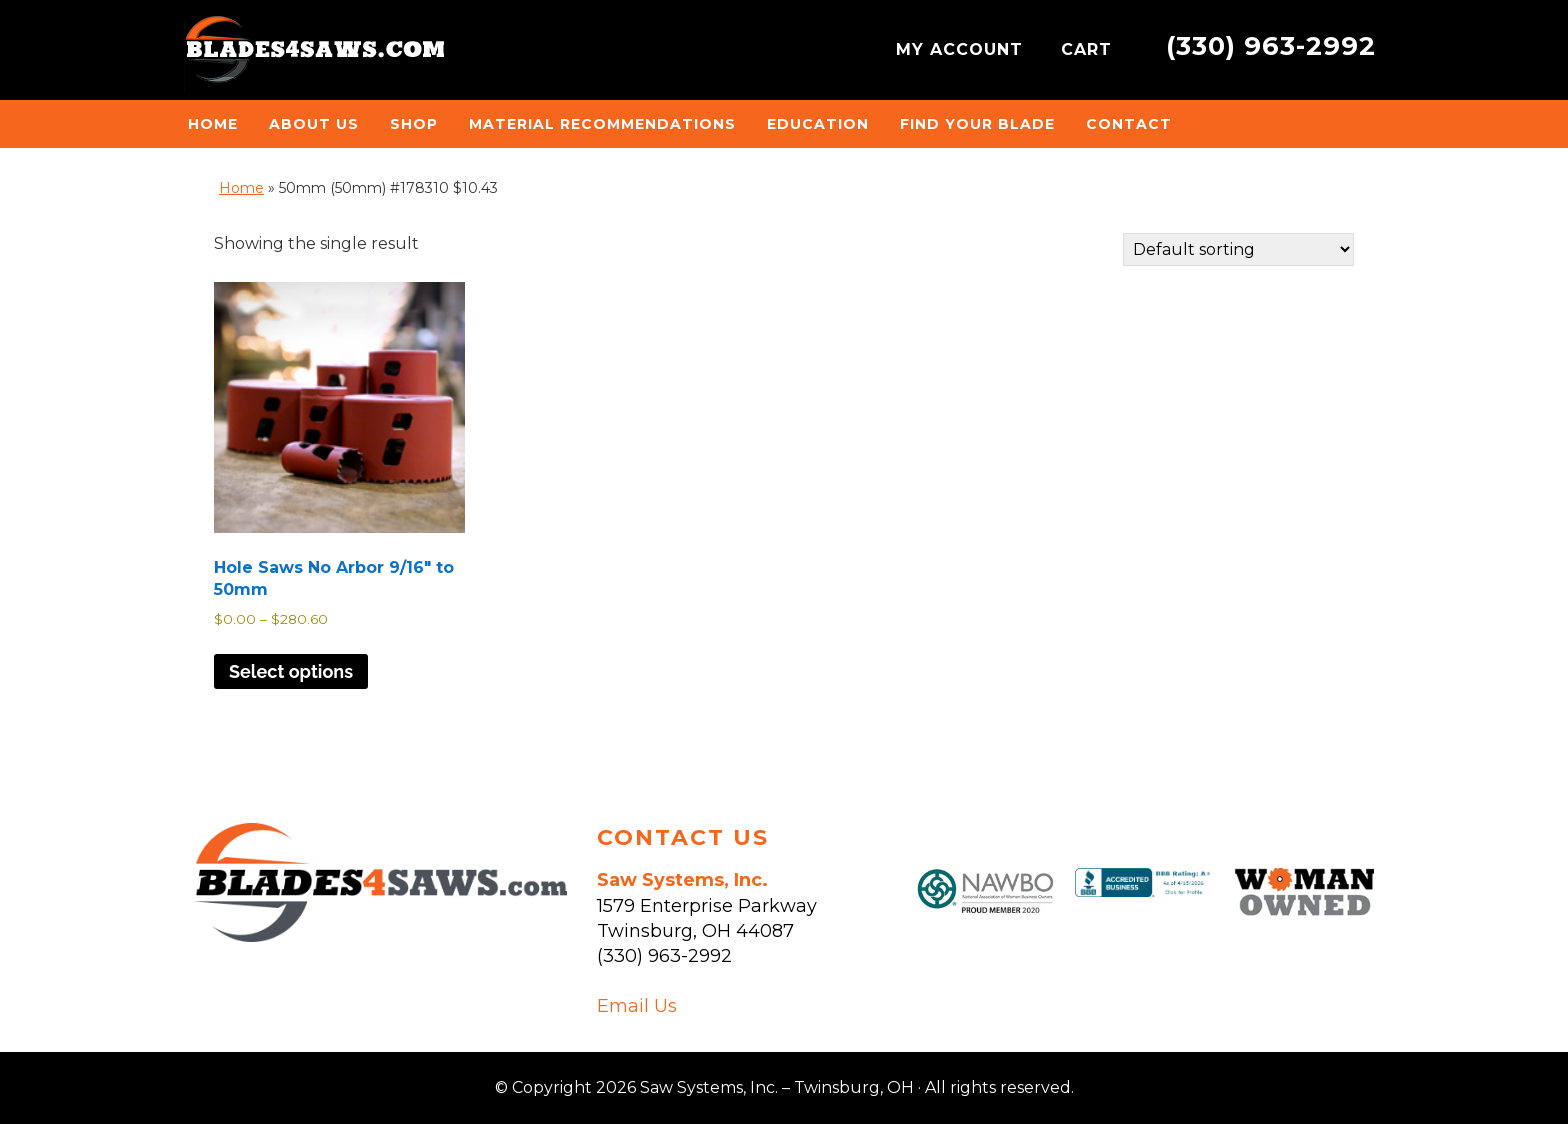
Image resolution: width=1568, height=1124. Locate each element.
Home (241, 188)
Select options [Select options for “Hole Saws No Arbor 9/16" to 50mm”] (291, 671)
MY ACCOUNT (962, 49)
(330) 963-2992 (1271, 45)
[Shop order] (1238, 249)
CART (1089, 49)
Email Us (637, 1006)
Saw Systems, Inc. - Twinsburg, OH (314, 55)
